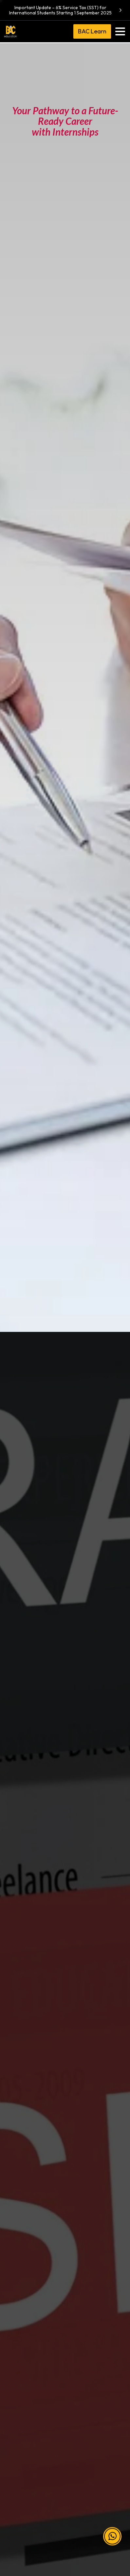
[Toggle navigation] (120, 31)
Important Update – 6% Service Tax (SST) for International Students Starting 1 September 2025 (66, 10)
